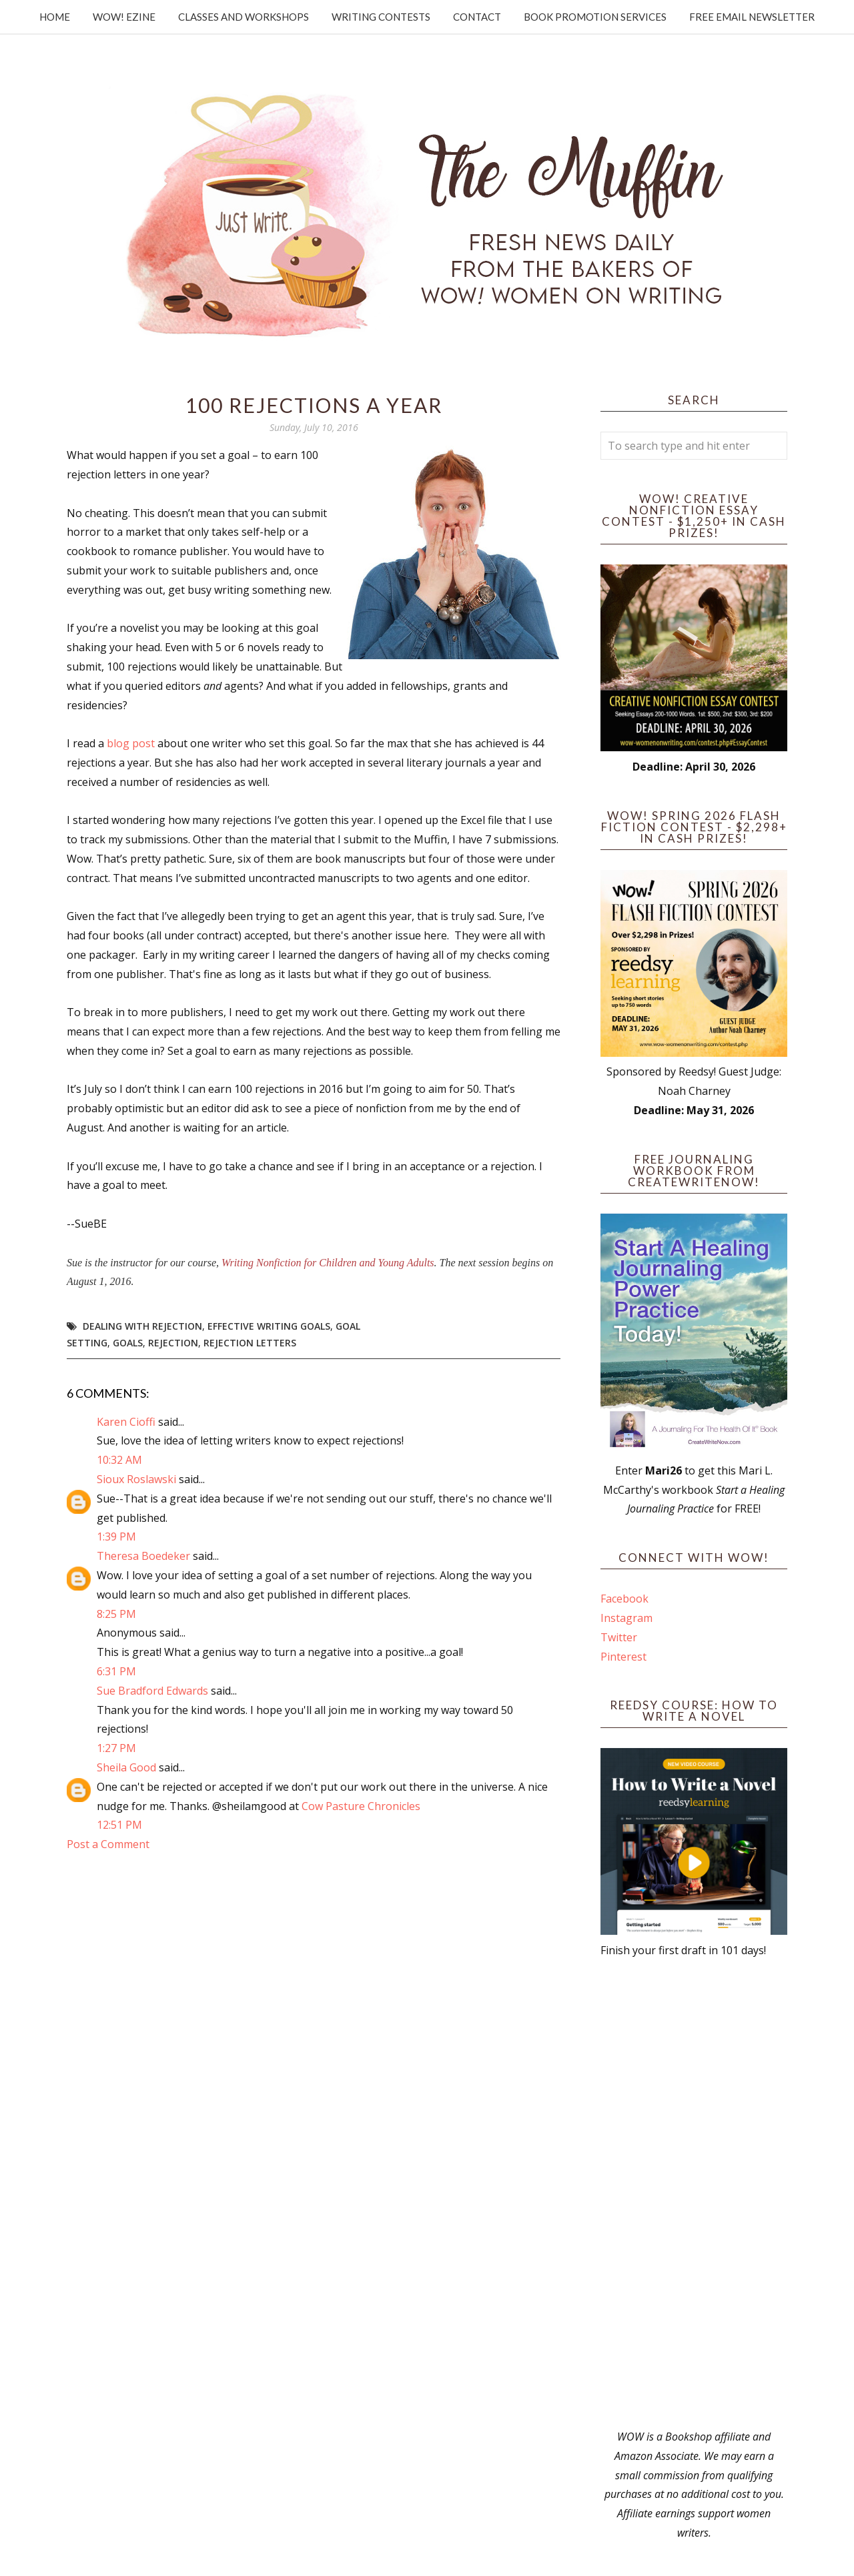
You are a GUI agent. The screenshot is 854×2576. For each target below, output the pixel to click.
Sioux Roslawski (136, 1479)
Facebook (624, 1598)
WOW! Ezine (124, 17)
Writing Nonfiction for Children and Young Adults (328, 1262)
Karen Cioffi (126, 1421)
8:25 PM (116, 1614)
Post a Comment (108, 1844)
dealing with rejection (142, 1326)
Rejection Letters (249, 1342)
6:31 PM (116, 1671)
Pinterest (623, 1656)
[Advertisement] (693, 2194)
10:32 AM (119, 1459)
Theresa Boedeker (143, 1556)
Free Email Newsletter (752, 17)
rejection (173, 1342)
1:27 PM (116, 1748)
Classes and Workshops (243, 17)
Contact (477, 17)
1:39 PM (116, 1536)
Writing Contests (381, 17)
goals (128, 1342)
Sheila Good (126, 1767)
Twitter (618, 1637)
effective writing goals (268, 1326)
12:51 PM (119, 1824)
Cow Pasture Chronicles (361, 1806)
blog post (131, 743)
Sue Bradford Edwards (152, 1690)
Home (54, 17)
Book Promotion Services (595, 17)
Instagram (626, 1618)
